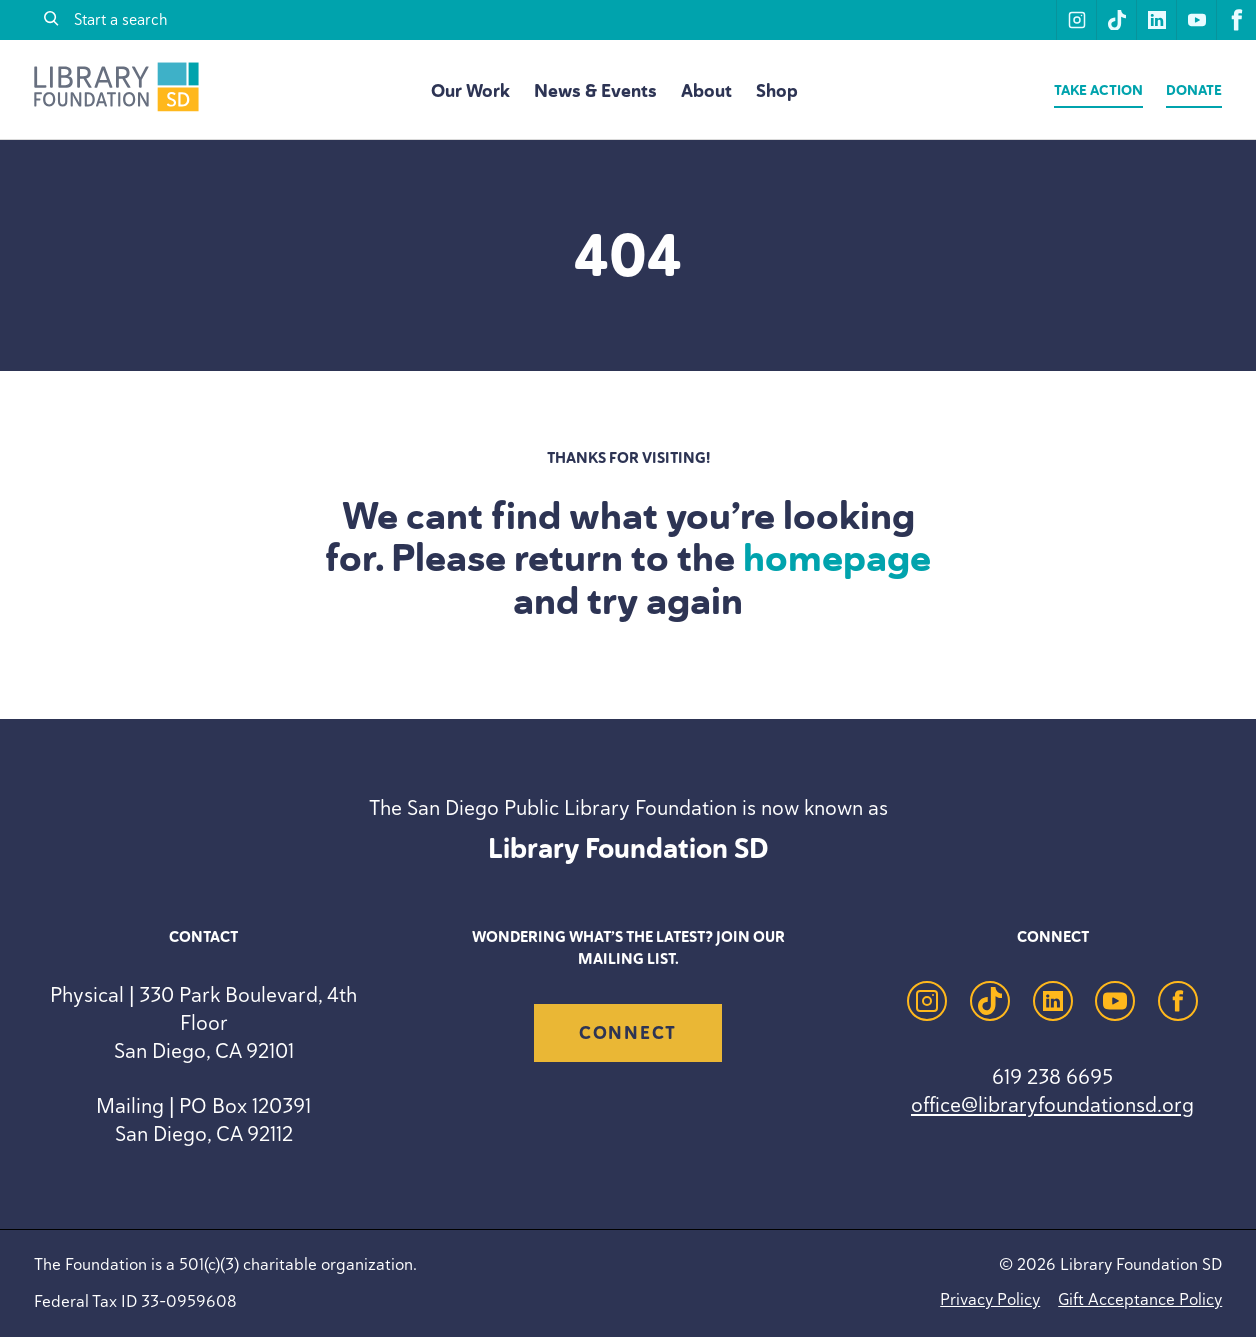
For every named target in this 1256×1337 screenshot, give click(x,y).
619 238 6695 (1052, 1076)
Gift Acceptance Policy (1140, 1299)
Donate (1194, 90)
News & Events (595, 91)
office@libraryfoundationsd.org (1052, 1104)
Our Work (470, 91)
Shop (777, 91)
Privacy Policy (990, 1299)
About (706, 91)
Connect (628, 1033)
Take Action (1098, 90)
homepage (837, 558)
